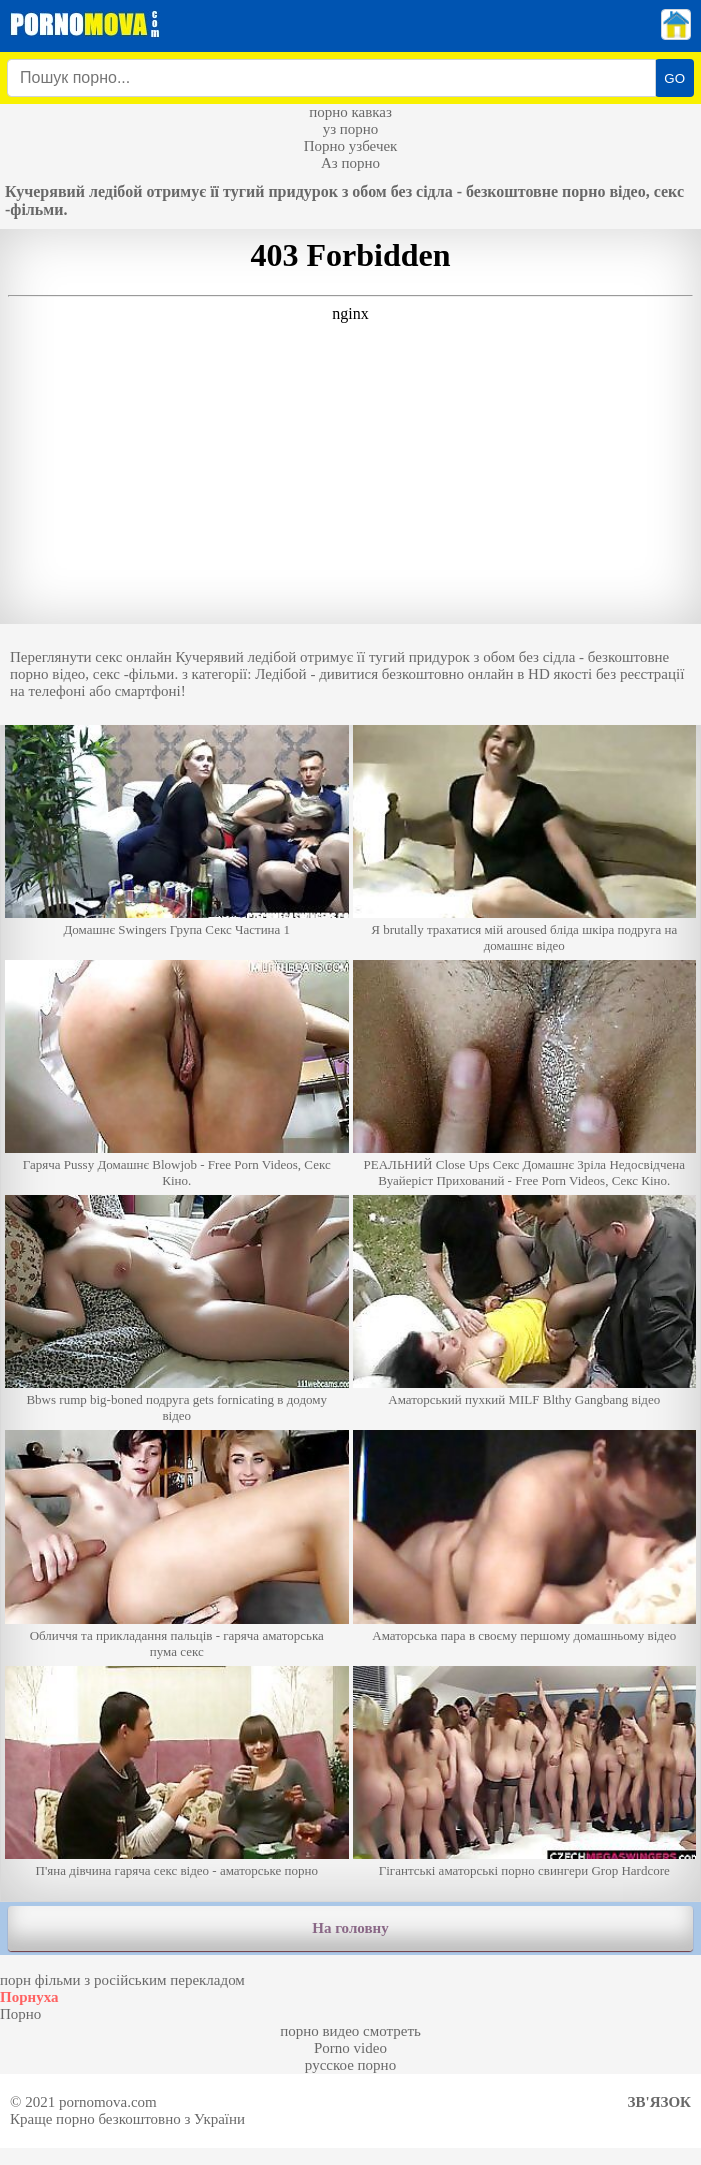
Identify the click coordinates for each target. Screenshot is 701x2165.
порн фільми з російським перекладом (122, 1980)
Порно (20, 2014)
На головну (350, 1928)
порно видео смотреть (350, 2031)
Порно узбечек (351, 146)
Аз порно (350, 163)
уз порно (351, 129)
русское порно (350, 2065)
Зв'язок (659, 2102)
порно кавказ (350, 112)
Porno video (350, 2048)
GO (674, 78)
